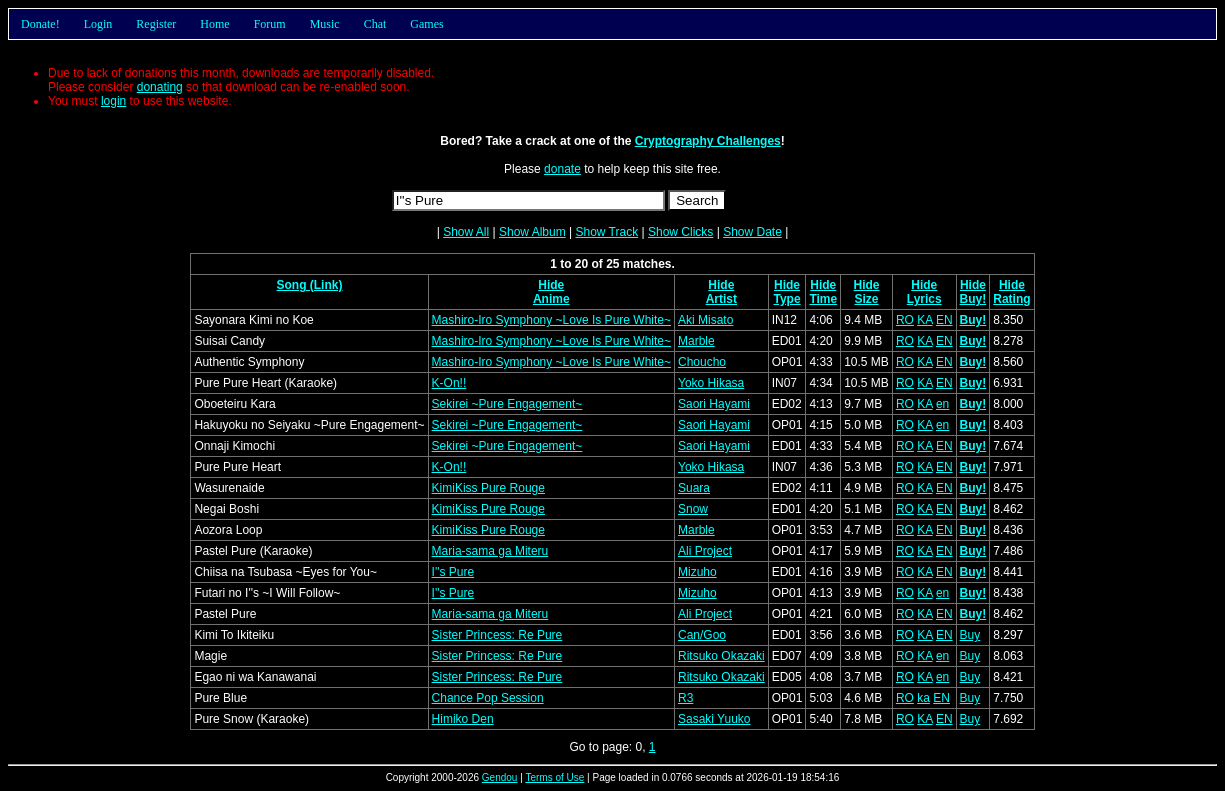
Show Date (752, 232)
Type (786, 299)
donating (160, 87)
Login (98, 24)
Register (156, 24)
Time (823, 299)
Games (426, 24)
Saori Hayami (714, 404)
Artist (721, 299)
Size (867, 299)
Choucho (702, 362)
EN (944, 320)
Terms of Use (554, 777)
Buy (970, 635)
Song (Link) (309, 285)
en (942, 404)
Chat (375, 24)
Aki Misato (705, 320)
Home (214, 24)
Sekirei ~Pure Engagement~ (507, 404)
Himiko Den (463, 719)
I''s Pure (453, 572)
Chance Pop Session (488, 698)
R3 (685, 698)
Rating (1011, 299)
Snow (693, 509)
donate (562, 169)
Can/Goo (702, 635)
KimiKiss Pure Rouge (488, 488)
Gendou (500, 777)
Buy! (973, 299)
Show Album (532, 232)
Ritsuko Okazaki (721, 656)
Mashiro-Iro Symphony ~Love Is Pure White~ (551, 320)
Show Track (606, 232)
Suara (694, 488)
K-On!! (449, 383)
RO (905, 320)
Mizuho (697, 572)
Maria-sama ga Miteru (490, 551)
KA (924, 320)
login (113, 101)
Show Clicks (680, 232)
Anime (551, 299)
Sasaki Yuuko (714, 719)
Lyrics (924, 299)
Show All (466, 232)
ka (923, 698)
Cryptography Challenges (708, 141)
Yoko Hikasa (711, 383)
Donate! (40, 24)
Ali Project (705, 551)
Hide (551, 285)
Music (325, 24)
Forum (270, 24)
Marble (696, 341)
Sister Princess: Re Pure (497, 635)
